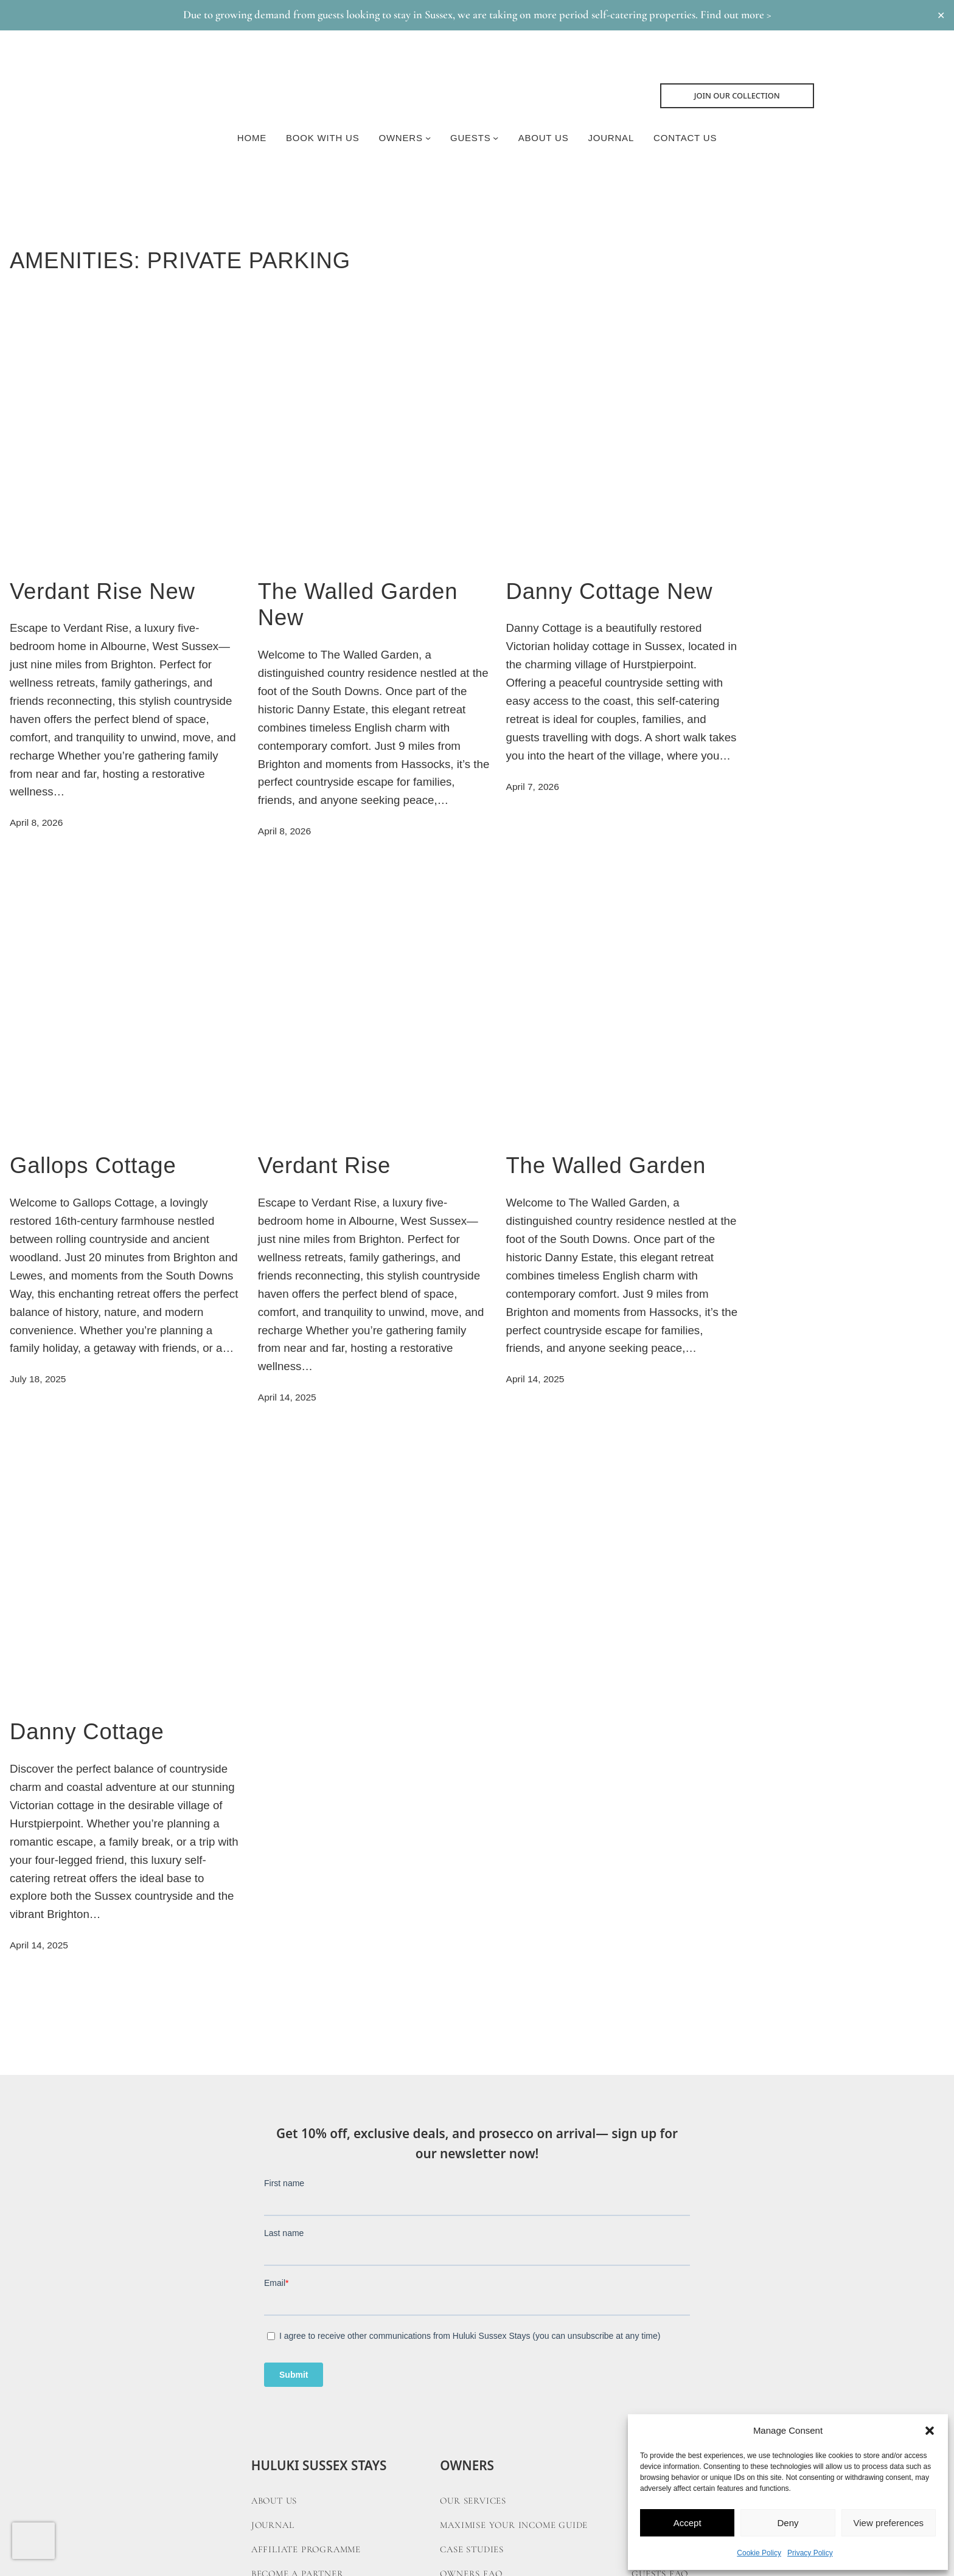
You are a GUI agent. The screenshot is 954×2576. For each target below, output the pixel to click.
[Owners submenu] (428, 137)
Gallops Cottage (93, 1165)
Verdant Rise (324, 1165)
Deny (787, 2523)
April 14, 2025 (287, 1397)
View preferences (889, 2523)
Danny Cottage (87, 1731)
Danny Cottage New (609, 591)
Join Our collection (737, 95)
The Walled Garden (606, 1165)
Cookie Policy (759, 2553)
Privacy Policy (810, 2553)
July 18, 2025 (38, 1379)
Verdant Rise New (102, 591)
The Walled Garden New (358, 605)
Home (251, 138)
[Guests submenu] (495, 137)
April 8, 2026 (36, 822)
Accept (688, 2523)
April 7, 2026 (532, 786)
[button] (930, 2431)
